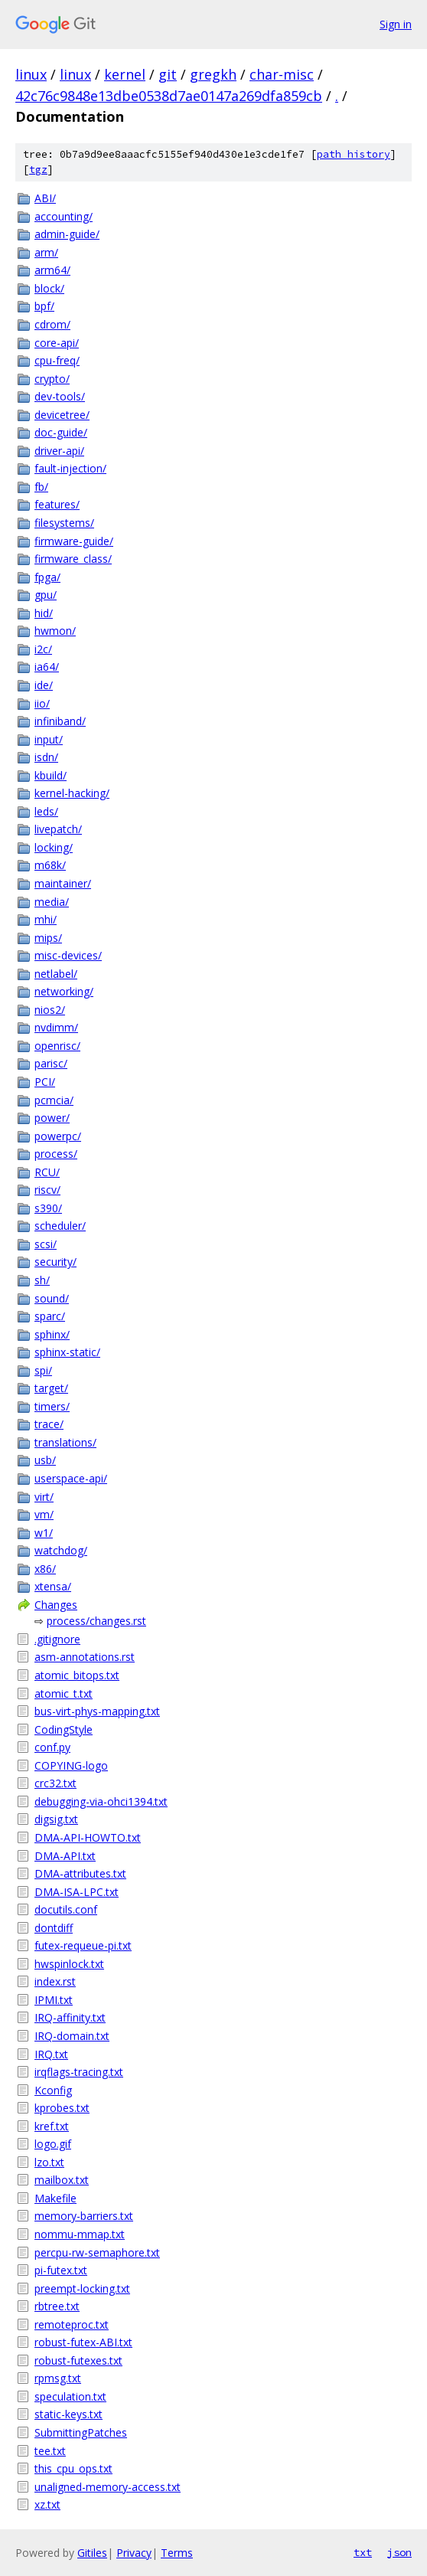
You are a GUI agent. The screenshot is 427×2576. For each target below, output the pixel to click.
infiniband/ (60, 721)
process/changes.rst (96, 1620)
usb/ (45, 1460)
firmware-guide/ (73, 541)
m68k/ (50, 865)
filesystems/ (64, 522)
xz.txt (47, 2504)
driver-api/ (59, 450)
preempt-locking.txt (82, 2288)
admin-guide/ (66, 234)
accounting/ (63, 216)
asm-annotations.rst (84, 1656)
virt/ (44, 1496)
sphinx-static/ (67, 1352)
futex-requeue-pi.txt (83, 1945)
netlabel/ (55, 973)
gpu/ (45, 594)
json (399, 2552)
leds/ (46, 811)
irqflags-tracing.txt (78, 2071)
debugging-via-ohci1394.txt (101, 1801)
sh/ (42, 1280)
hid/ (43, 613)
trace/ (49, 1424)
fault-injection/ (70, 468)
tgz (38, 169)
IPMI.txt (53, 1999)
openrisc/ (57, 1045)
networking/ (63, 991)
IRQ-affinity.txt (70, 2017)
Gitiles (92, 2552)
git (167, 74)
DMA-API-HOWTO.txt (87, 1837)
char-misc (281, 74)
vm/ (44, 1514)
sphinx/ (52, 1334)
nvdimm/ (56, 1027)
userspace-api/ (70, 1478)
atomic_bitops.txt (76, 1675)
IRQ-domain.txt (71, 2035)
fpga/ (47, 577)
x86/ (45, 1568)
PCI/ (44, 1081)
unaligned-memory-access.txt (107, 2487)
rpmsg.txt (57, 2378)
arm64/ (52, 270)
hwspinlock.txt (69, 1964)
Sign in (396, 24)
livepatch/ (58, 829)
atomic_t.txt (63, 1693)
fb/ (41, 486)
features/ (57, 504)
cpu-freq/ (57, 360)
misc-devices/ (68, 955)
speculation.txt (70, 2396)
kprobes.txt (62, 2107)
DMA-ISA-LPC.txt (76, 1892)
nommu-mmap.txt (79, 2234)
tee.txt (50, 2451)
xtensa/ (52, 1586)
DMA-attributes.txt (80, 1873)
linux (31, 74)
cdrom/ (52, 324)
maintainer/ (62, 883)
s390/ (48, 1208)
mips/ (48, 937)
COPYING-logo (71, 1765)
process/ (55, 1153)
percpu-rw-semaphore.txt (97, 2252)
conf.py (52, 1747)
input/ (48, 739)
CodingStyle (63, 1729)
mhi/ (45, 919)
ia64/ (46, 666)
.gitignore (57, 1639)
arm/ (46, 252)
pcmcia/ (53, 1100)
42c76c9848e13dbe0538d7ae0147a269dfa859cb (168, 96)
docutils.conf (65, 1909)
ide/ (43, 685)
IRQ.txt (51, 2054)
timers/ (52, 1406)
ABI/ (45, 198)
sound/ (51, 1298)
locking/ (53, 847)
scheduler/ (60, 1225)
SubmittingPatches (80, 2432)
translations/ (65, 1442)
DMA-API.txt (65, 1856)
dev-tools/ (59, 396)
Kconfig (53, 2090)
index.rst (55, 1981)
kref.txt (51, 2126)
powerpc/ (57, 1136)
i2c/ (43, 649)
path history (353, 154)
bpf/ (44, 306)
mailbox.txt (61, 2179)
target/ (51, 1388)
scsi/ (45, 1244)
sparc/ (49, 1316)
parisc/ (50, 1063)
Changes (55, 1604)
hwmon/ (55, 630)
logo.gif (52, 2143)
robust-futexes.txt (78, 2360)
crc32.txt (55, 1783)
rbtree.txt (57, 2306)
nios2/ (49, 1009)
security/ (55, 1261)
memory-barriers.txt (83, 2215)
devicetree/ (62, 414)
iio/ (42, 703)
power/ (52, 1117)
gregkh (213, 74)
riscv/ (47, 1189)
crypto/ (52, 378)
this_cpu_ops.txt (73, 2468)
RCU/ (47, 1172)
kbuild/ (50, 775)
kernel (124, 74)
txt (363, 2552)
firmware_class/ (73, 558)
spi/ (43, 1370)
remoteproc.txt (71, 2324)
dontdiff (53, 1928)
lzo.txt (49, 2162)
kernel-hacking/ (71, 793)
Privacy (134, 2552)
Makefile (55, 2198)
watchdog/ (60, 1550)
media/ (51, 901)
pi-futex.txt (60, 2270)
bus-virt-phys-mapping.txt (97, 1711)
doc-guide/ (60, 432)
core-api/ (56, 342)
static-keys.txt (68, 2414)
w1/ (43, 1532)
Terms (177, 2552)
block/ (49, 288)
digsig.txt (56, 1819)
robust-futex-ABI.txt (83, 2342)
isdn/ (46, 757)
